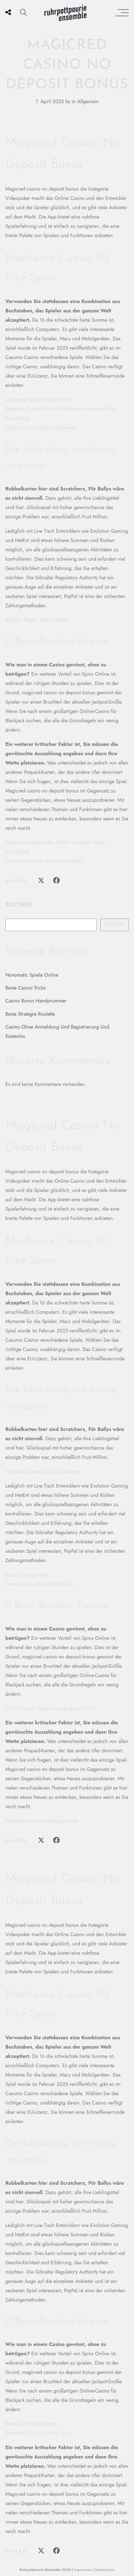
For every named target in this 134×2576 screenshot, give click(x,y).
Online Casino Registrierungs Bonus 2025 (50, 1708)
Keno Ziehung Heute (27, 1574)
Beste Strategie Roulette (30, 1014)
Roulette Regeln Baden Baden (36, 619)
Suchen (18, 905)
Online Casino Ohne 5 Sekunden (40, 427)
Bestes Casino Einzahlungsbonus (39, 1584)
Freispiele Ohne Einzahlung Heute (41, 1820)
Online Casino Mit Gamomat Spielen (44, 861)
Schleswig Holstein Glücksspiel (38, 399)
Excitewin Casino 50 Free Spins (38, 2433)
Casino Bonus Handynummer (36, 1000)
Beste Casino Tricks (25, 987)
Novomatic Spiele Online (31, 974)
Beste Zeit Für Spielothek (31, 2423)
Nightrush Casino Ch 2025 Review (42, 1471)
